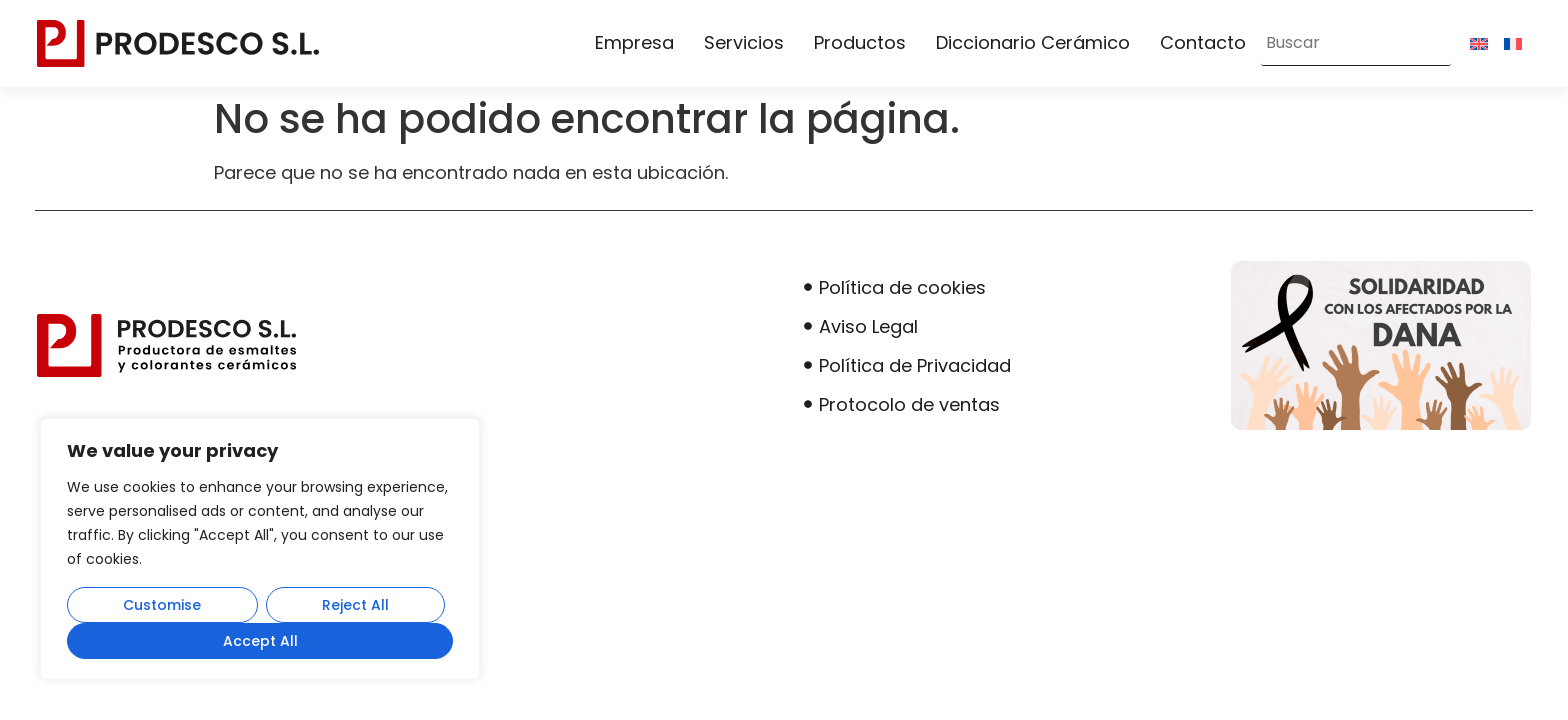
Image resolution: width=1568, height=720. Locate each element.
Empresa (634, 42)
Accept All (260, 641)
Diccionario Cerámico (1033, 42)
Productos (860, 42)
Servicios (744, 42)
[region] (260, 549)
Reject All (355, 605)
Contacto (1203, 42)
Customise (162, 605)
